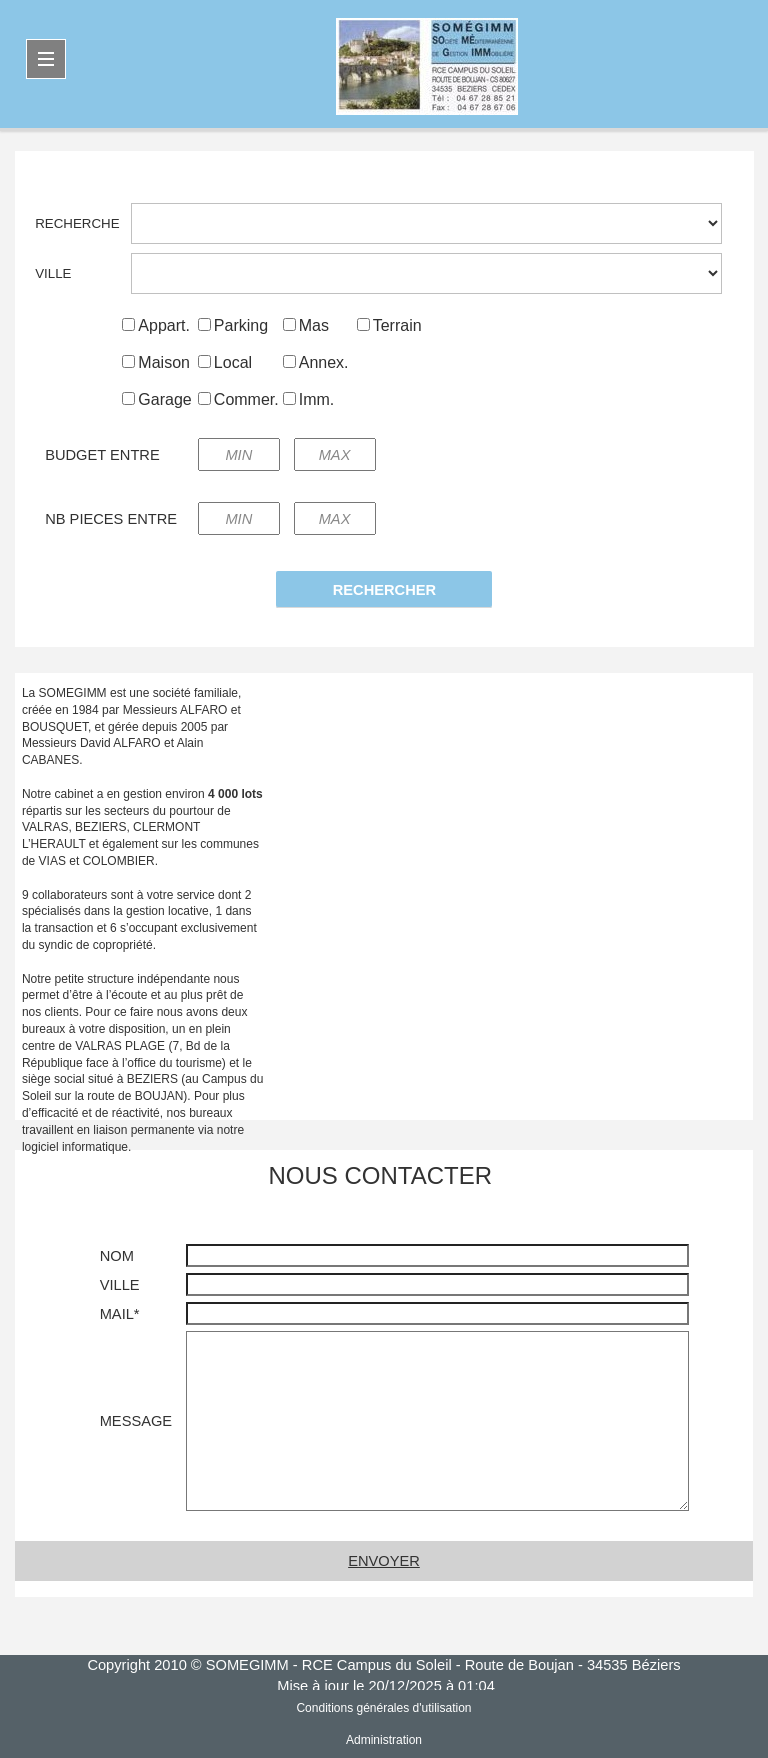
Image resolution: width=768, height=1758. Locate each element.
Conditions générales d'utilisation (383, 1708)
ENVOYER (384, 1561)
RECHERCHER (384, 590)
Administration (384, 1740)
